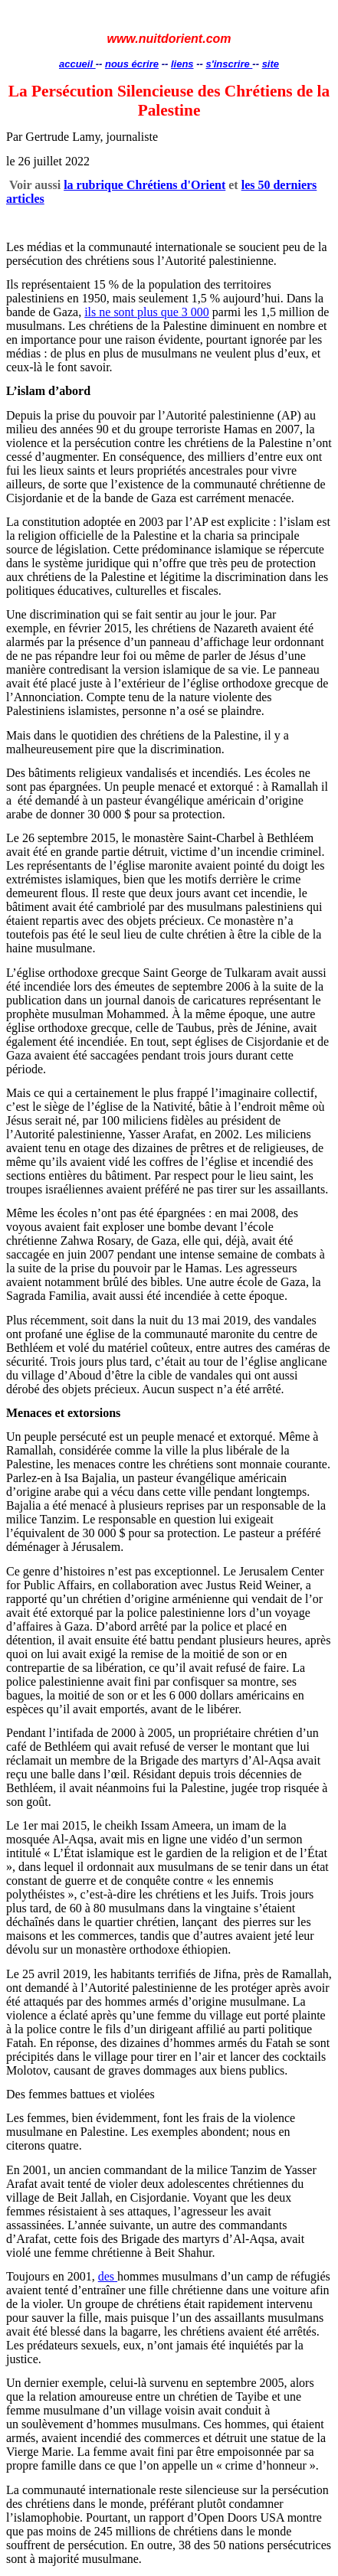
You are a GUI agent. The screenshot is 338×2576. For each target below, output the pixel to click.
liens (182, 64)
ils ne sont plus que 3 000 (146, 311)
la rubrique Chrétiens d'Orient (144, 184)
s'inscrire (228, 64)
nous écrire (132, 64)
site (270, 64)
